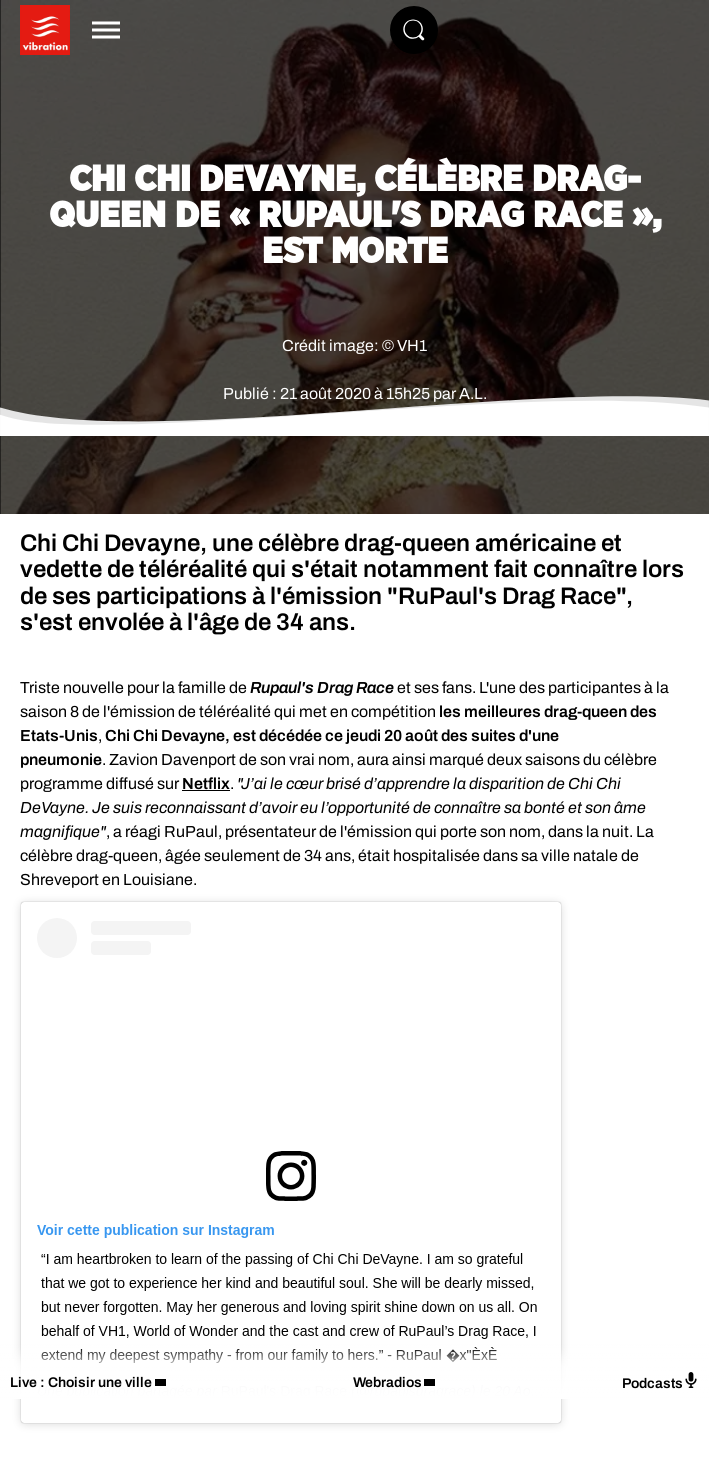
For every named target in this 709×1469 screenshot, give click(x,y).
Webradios (387, 1382)
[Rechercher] (414, 30)
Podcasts (660, 1381)
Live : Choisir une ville (81, 1382)
